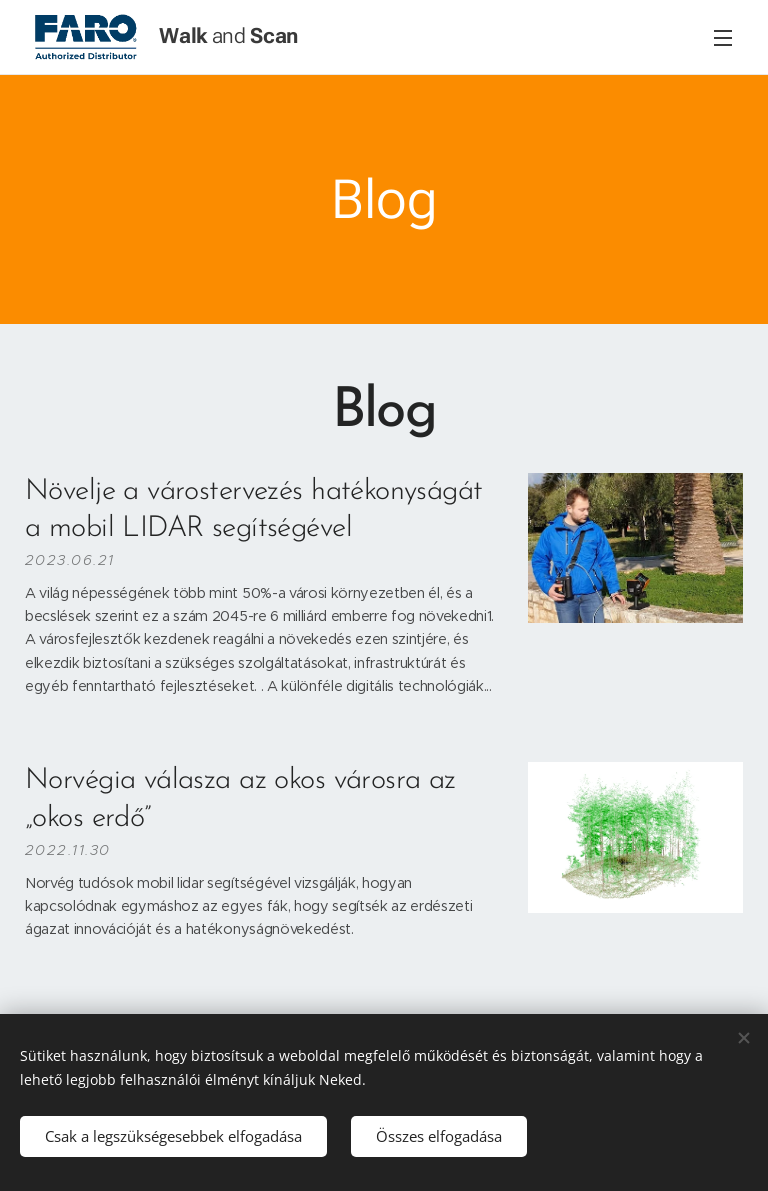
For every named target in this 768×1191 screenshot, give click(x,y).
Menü (723, 38)
